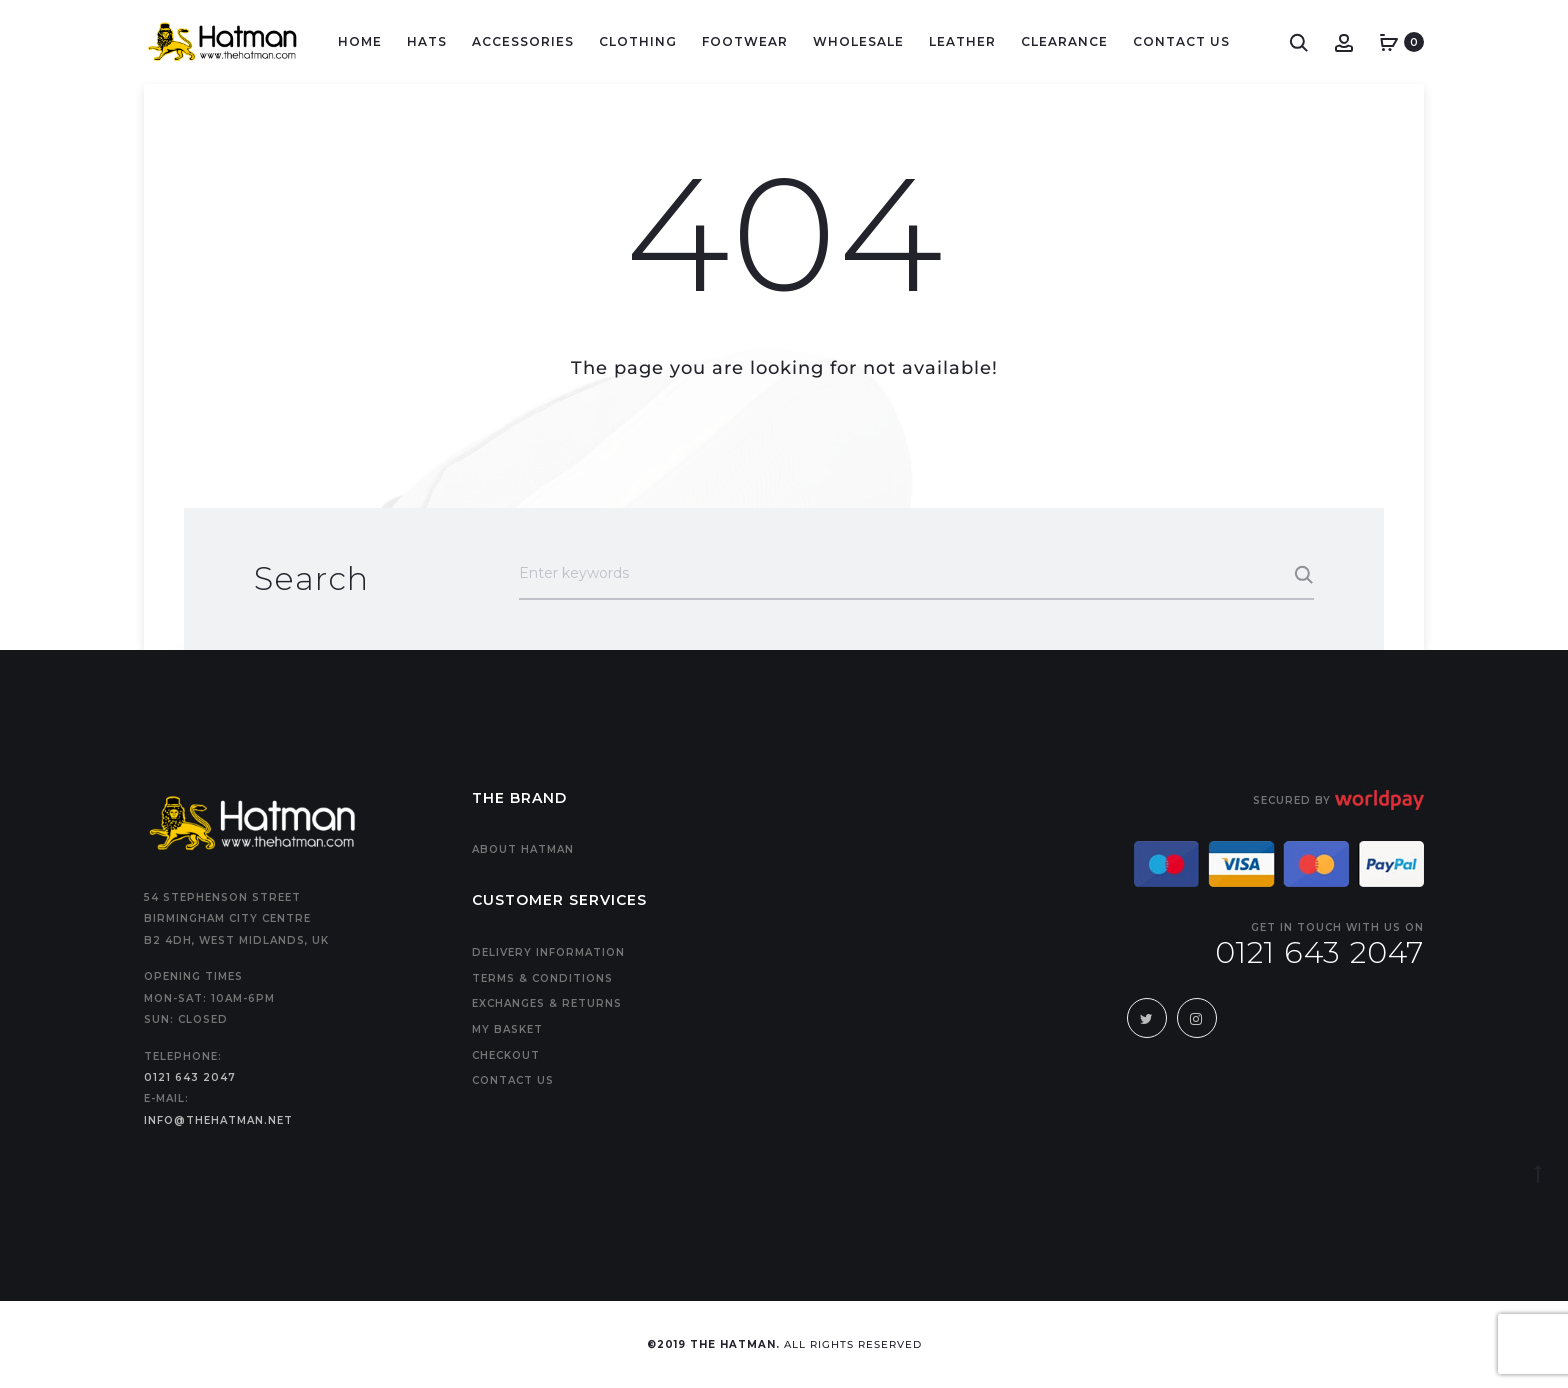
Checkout (506, 1055)
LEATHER (962, 41)
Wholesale (858, 41)
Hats (427, 41)
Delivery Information (548, 952)
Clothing (638, 41)
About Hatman (523, 849)
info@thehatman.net (218, 1120)
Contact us (513, 1080)
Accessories (523, 41)
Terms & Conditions (542, 978)
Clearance (1064, 41)
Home (360, 41)
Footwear (745, 41)
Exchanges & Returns (547, 1003)
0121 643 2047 (190, 1077)
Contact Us (1181, 41)
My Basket (507, 1029)
